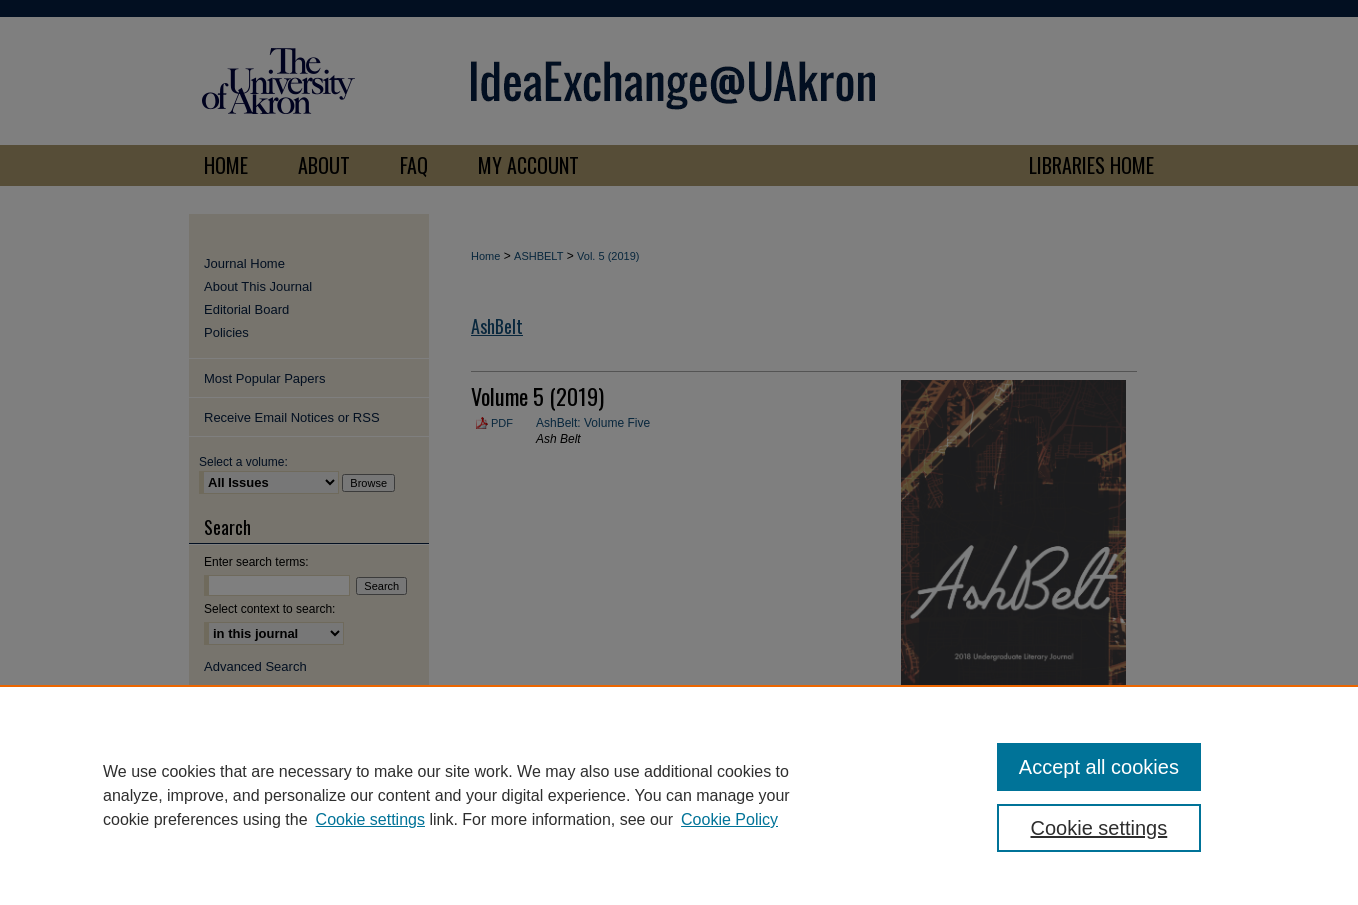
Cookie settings (370, 819)
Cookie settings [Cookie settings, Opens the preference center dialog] (1099, 828)
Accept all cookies (1099, 767)
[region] (679, 795)
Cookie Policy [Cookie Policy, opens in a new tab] (729, 819)
